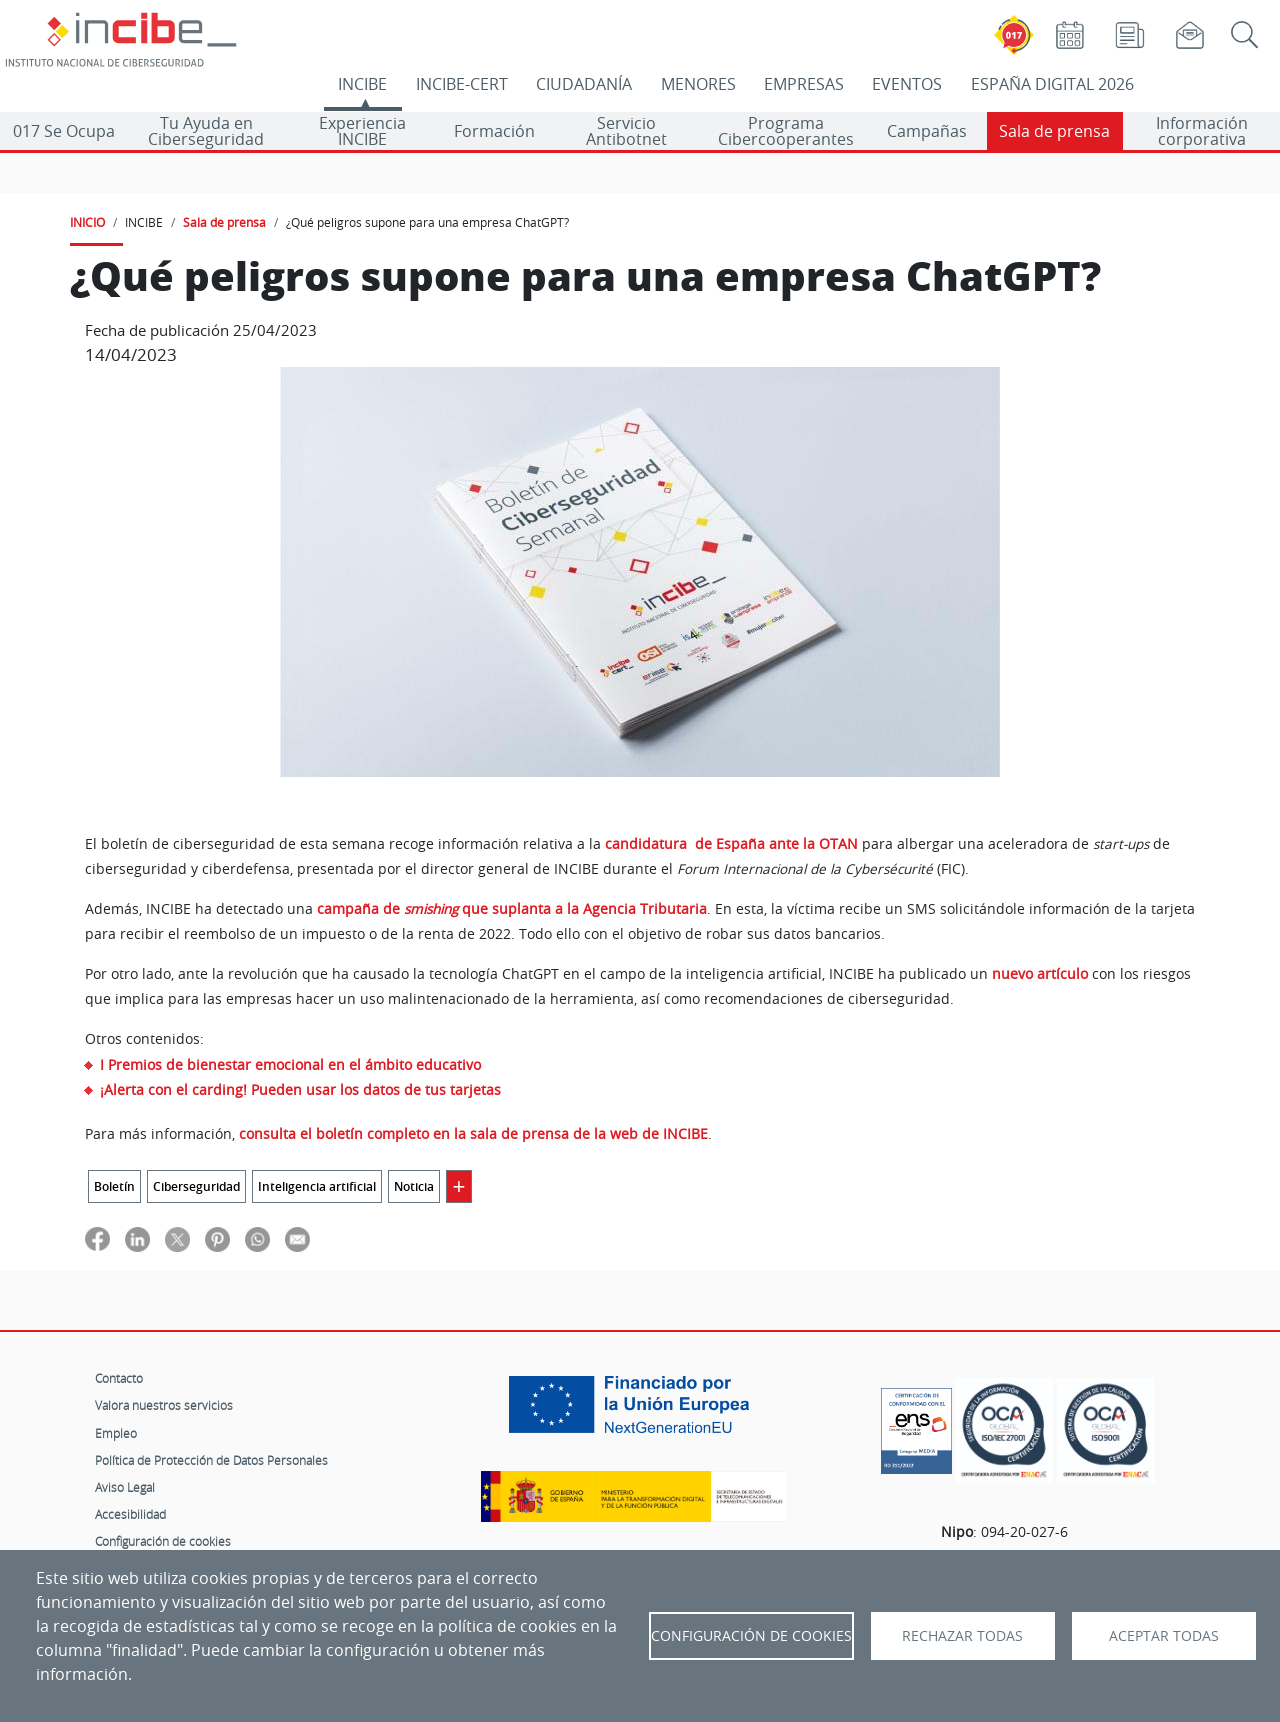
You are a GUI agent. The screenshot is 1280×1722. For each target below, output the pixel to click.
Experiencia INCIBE (362, 131)
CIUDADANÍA (584, 84)
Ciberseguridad (196, 1186)
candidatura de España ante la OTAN (731, 844)
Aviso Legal (125, 1487)
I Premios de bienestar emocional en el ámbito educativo (290, 1064)
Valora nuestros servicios (164, 1405)
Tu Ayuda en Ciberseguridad (206, 131)
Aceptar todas (1164, 1636)
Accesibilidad (130, 1514)
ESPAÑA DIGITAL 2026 (1052, 84)
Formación (494, 131)
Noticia (414, 1186)
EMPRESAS (804, 84)
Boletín (114, 1186)
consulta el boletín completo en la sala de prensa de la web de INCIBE (473, 1134)
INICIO (87, 222)
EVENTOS (907, 84)
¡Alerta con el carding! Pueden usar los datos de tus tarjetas (300, 1089)
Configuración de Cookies (751, 1636)
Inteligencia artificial (317, 1186)
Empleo (116, 1433)
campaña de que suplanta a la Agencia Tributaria (512, 909)
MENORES (698, 84)
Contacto (119, 1378)
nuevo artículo (1040, 974)
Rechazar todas (962, 1636)
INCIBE (362, 84)
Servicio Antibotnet (626, 131)
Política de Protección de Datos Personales (211, 1460)
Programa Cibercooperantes (786, 131)
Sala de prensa (1054, 131)
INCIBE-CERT (462, 84)
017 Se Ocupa (64, 131)
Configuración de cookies (163, 1541)
